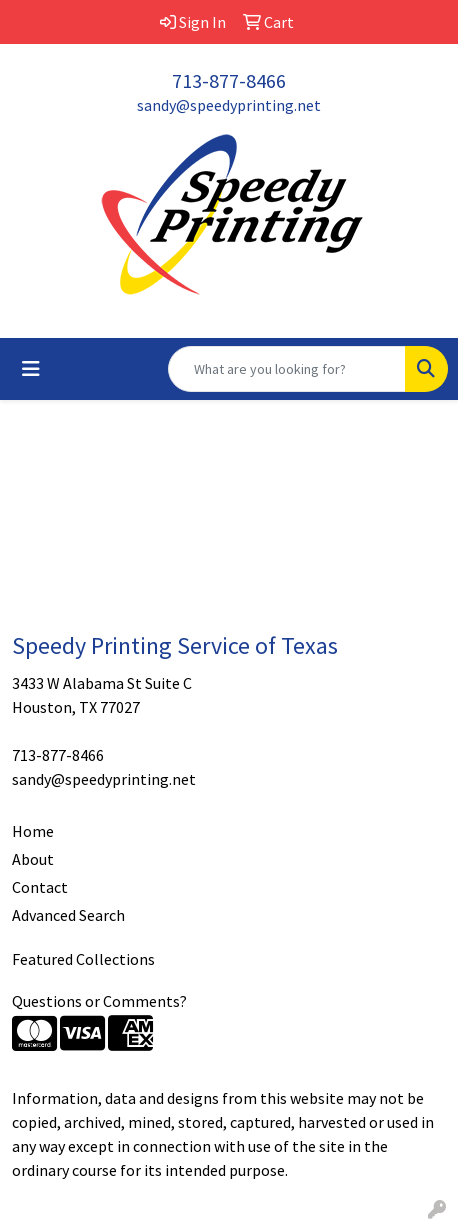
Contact (40, 887)
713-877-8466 (229, 80)
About (33, 859)
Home (33, 831)
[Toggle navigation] (31, 369)
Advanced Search (68, 915)
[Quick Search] (287, 369)
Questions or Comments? (99, 1001)
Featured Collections (83, 959)
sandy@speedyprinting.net (229, 105)
